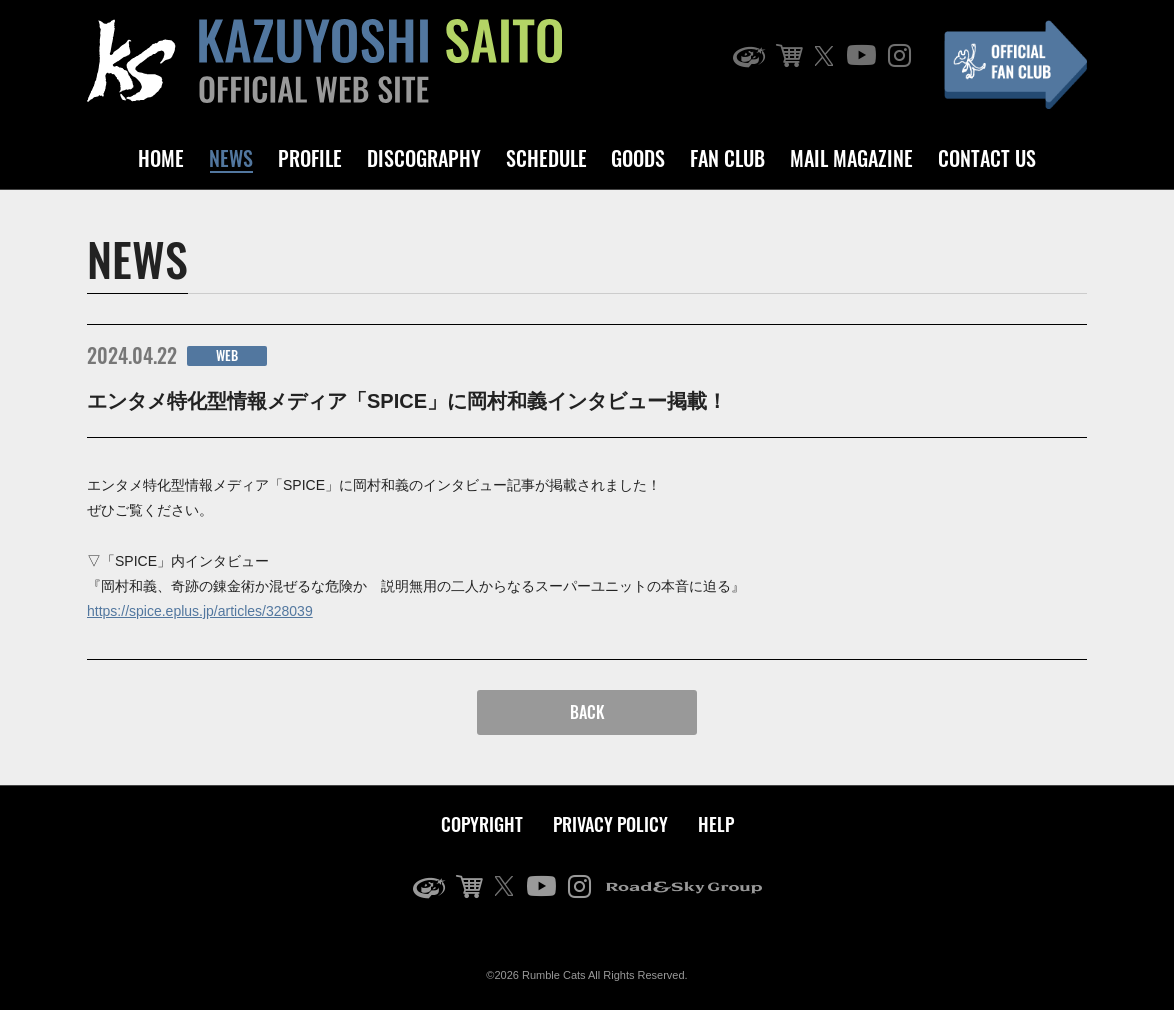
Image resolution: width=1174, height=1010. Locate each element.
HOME (161, 158)
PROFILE (310, 158)
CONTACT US (987, 158)
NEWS (231, 158)
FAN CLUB (727, 158)
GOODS (638, 158)
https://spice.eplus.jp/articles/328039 (200, 611)
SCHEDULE (546, 158)
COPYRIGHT (482, 824)
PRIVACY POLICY (610, 824)
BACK (587, 712)
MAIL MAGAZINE (851, 158)
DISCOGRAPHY (424, 158)
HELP (716, 824)
